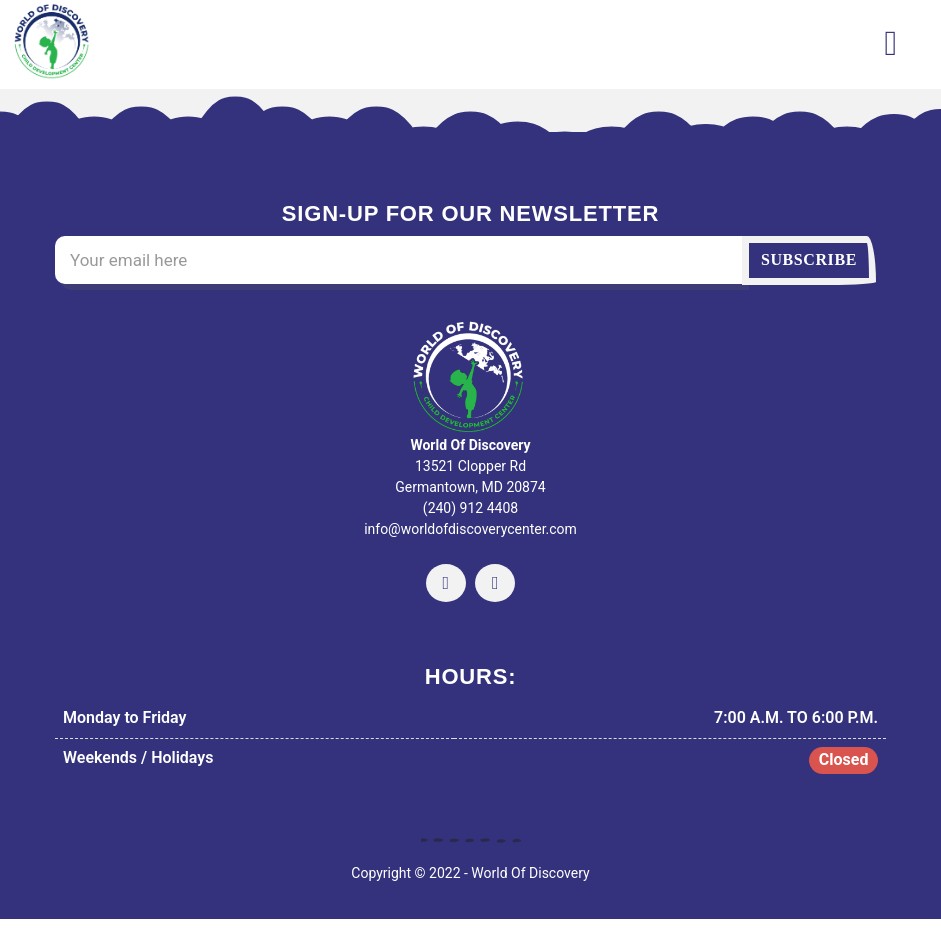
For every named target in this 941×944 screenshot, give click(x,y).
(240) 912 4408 (470, 508)
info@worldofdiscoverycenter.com (470, 529)
